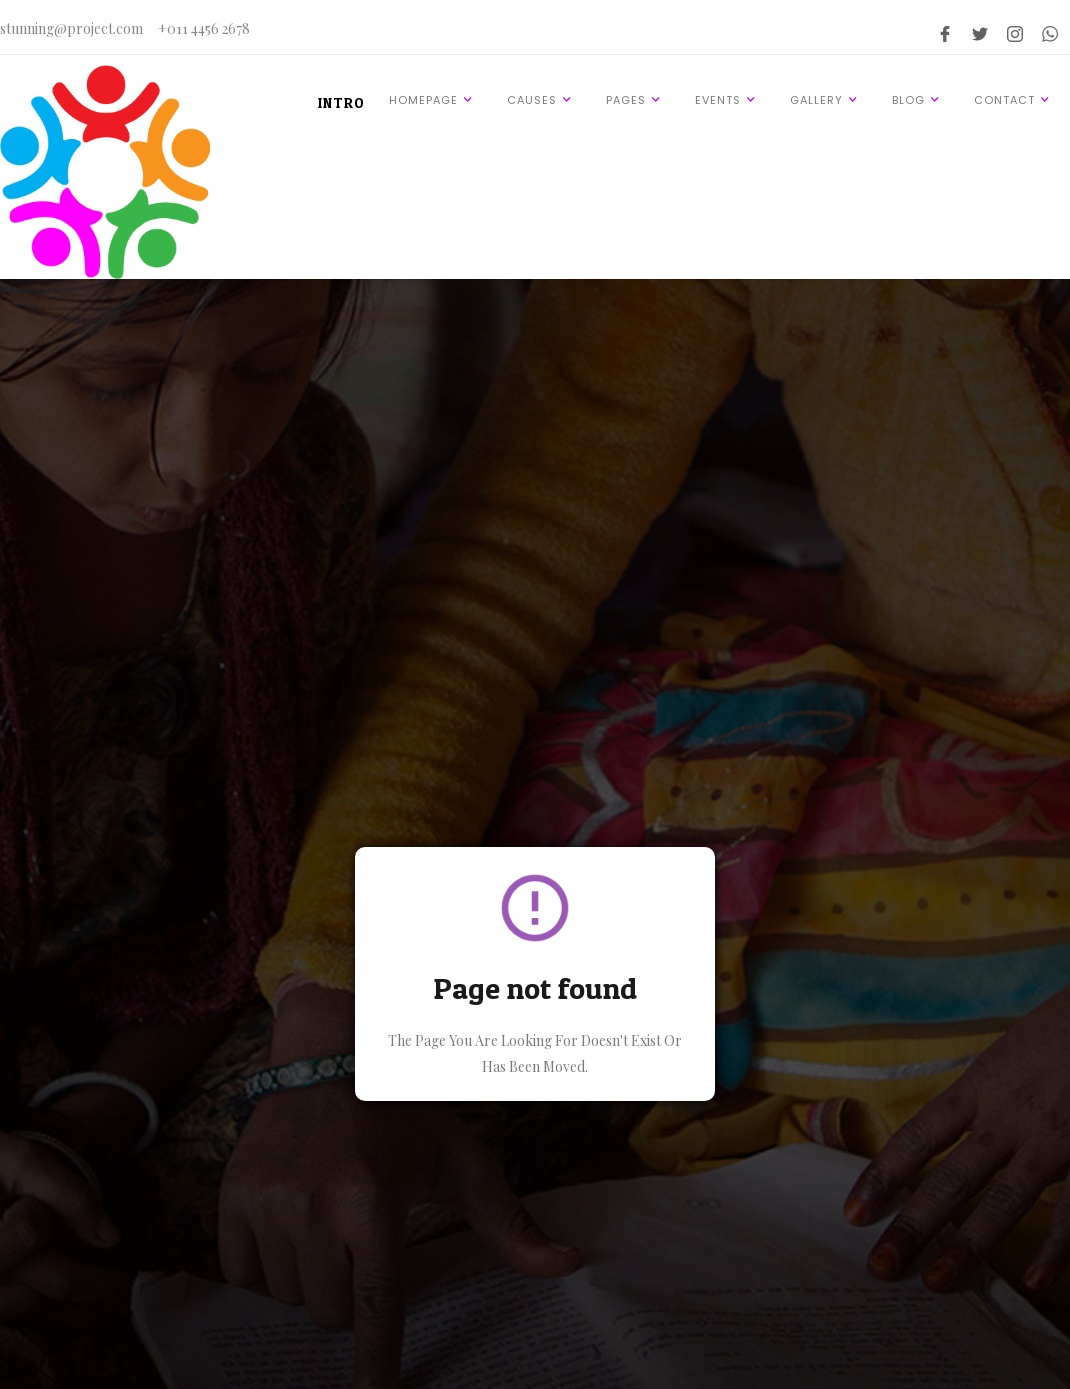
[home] (105, 172)
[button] (434, 99)
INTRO (341, 102)
